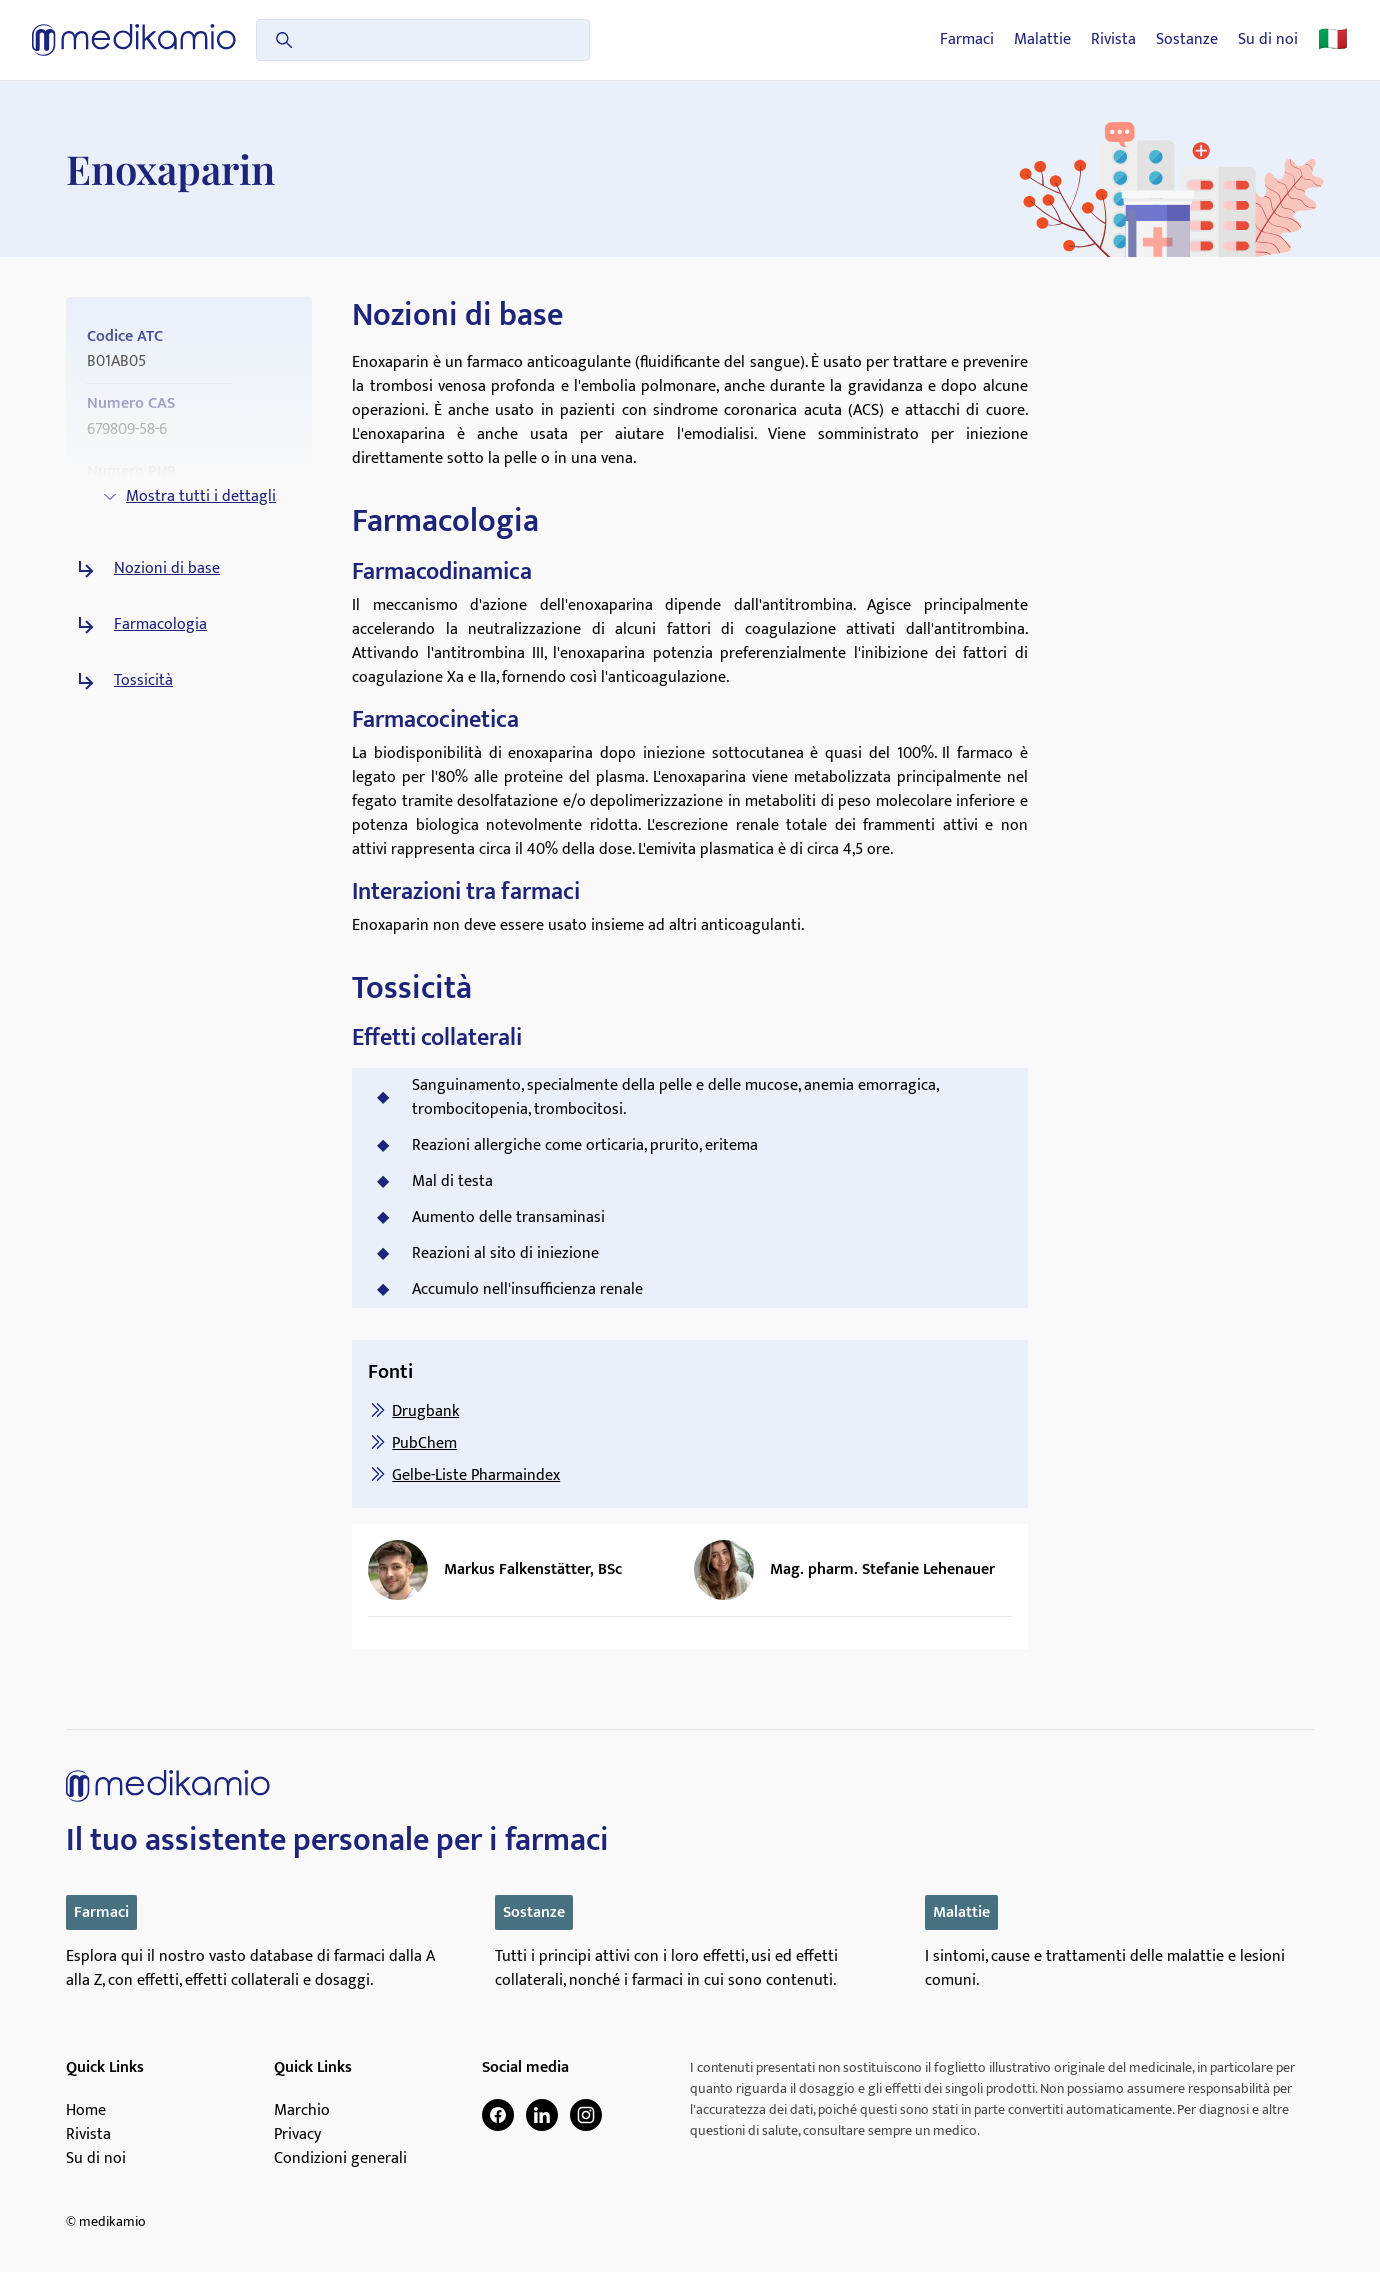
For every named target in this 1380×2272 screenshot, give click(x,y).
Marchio (302, 2111)
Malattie (1042, 40)
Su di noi (1268, 40)
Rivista (1113, 40)
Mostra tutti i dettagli (189, 496)
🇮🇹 (1333, 40)
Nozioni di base (167, 569)
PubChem (424, 1443)
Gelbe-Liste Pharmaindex (476, 1475)
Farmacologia (160, 625)
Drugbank (425, 1411)
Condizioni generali (340, 2159)
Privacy (297, 2135)
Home (86, 2111)
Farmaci (967, 40)
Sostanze (1187, 40)
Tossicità (143, 681)
